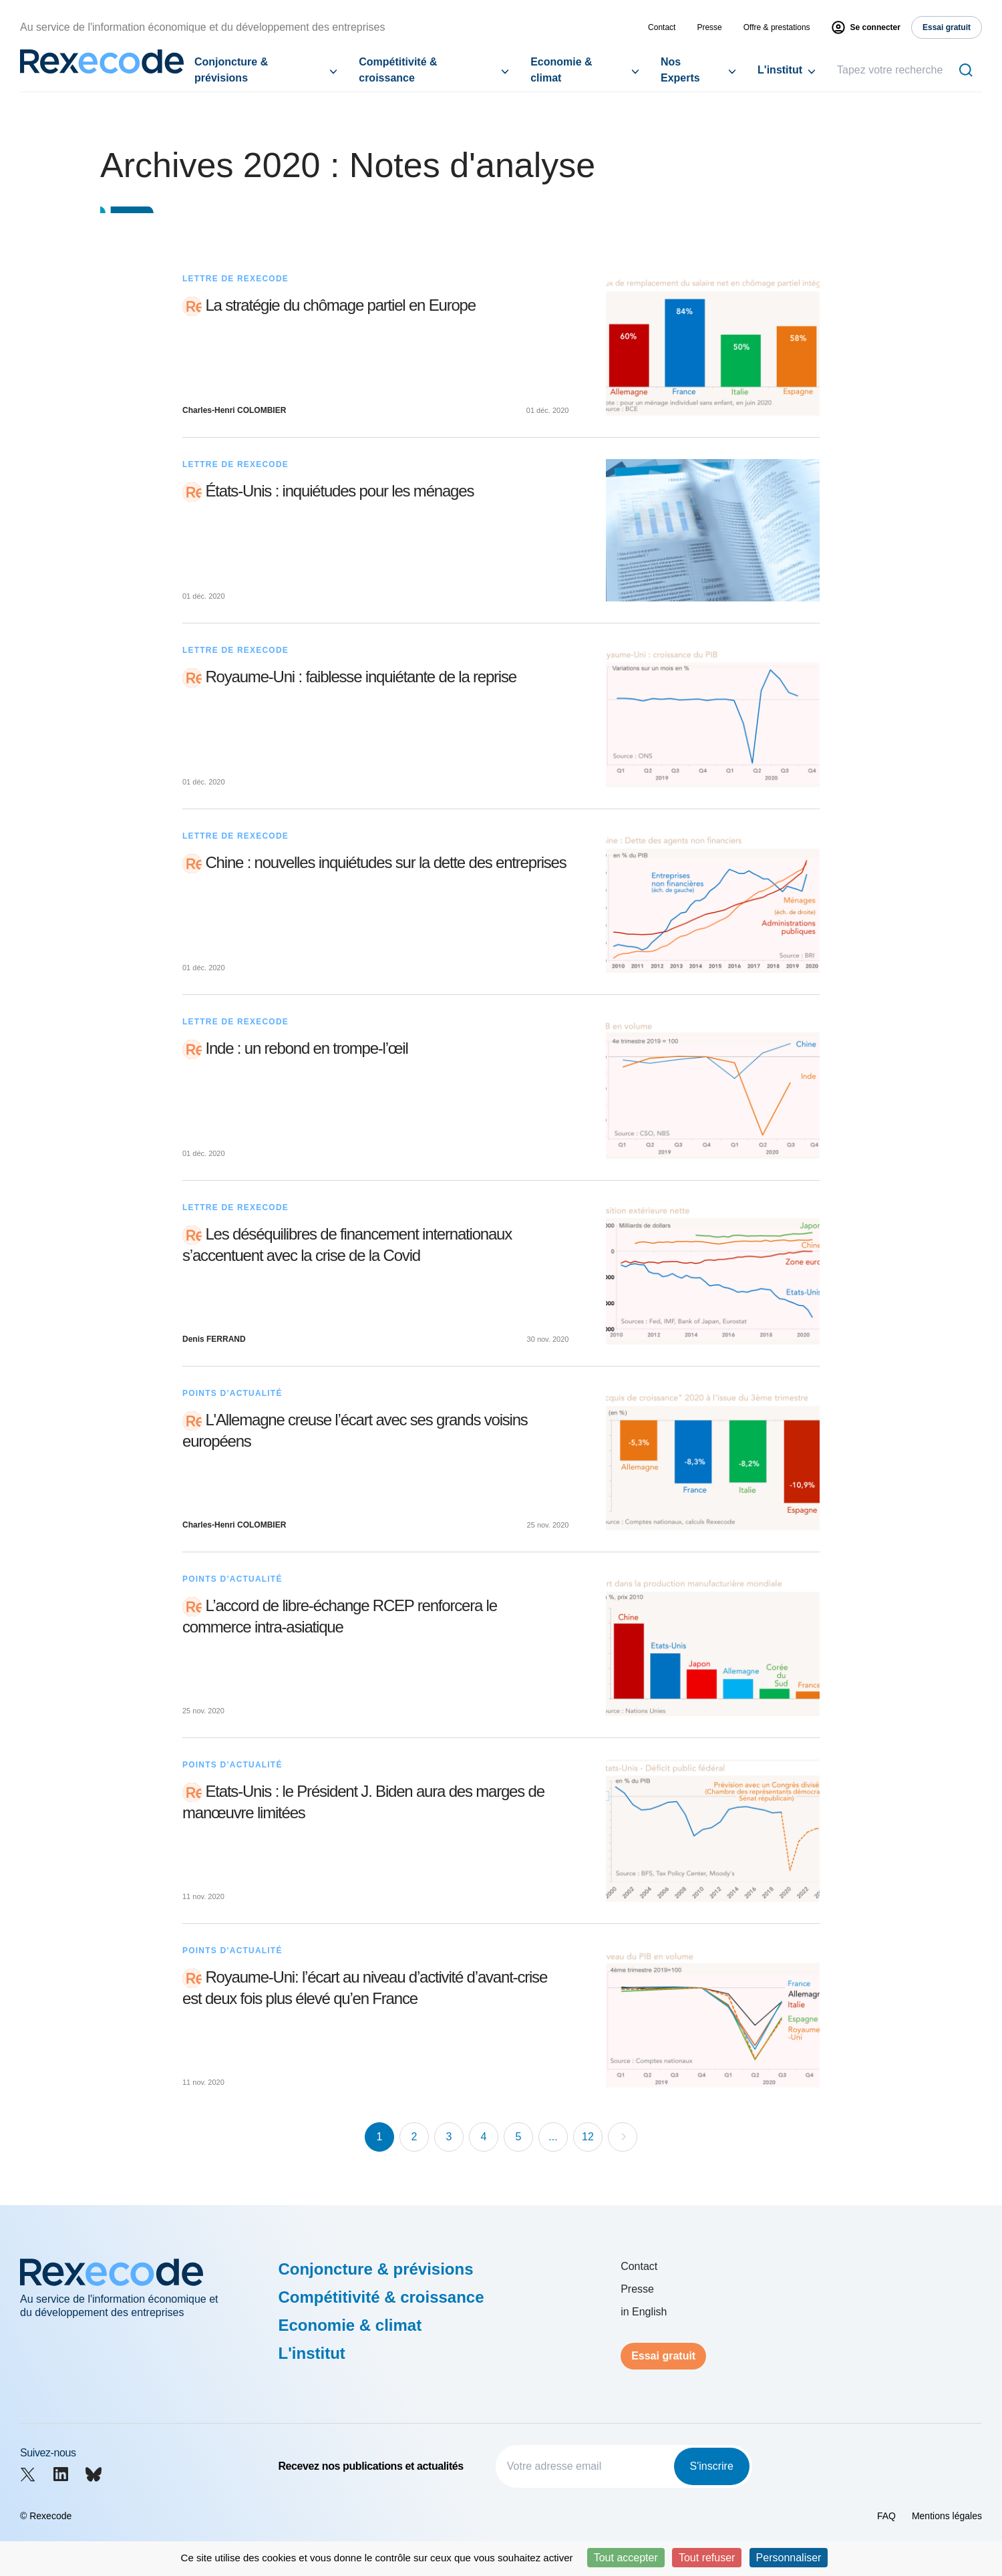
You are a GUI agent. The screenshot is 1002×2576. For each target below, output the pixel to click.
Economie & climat (561, 70)
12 (588, 2136)
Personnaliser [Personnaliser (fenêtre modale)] (789, 2557)
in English (644, 2311)
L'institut (780, 70)
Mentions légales (947, 2516)
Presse (709, 27)
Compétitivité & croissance (398, 70)
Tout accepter (626, 2557)
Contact (661, 27)
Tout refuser (707, 2557)
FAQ (886, 2516)
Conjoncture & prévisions (231, 70)
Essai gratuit (663, 2356)
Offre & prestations (776, 27)
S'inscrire (711, 2466)
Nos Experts (680, 70)
